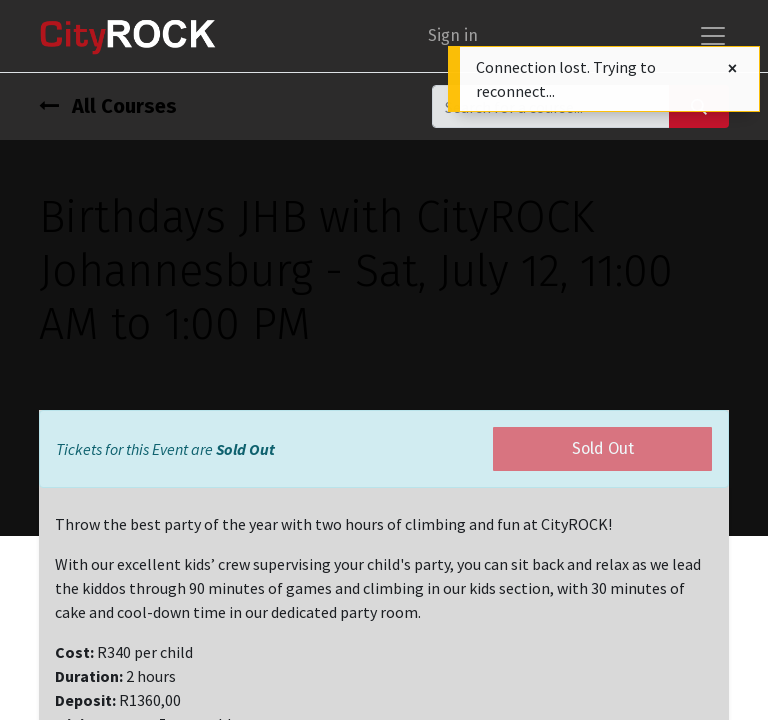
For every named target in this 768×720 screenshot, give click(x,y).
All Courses (108, 106)
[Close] (732, 68)
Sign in (453, 35)
